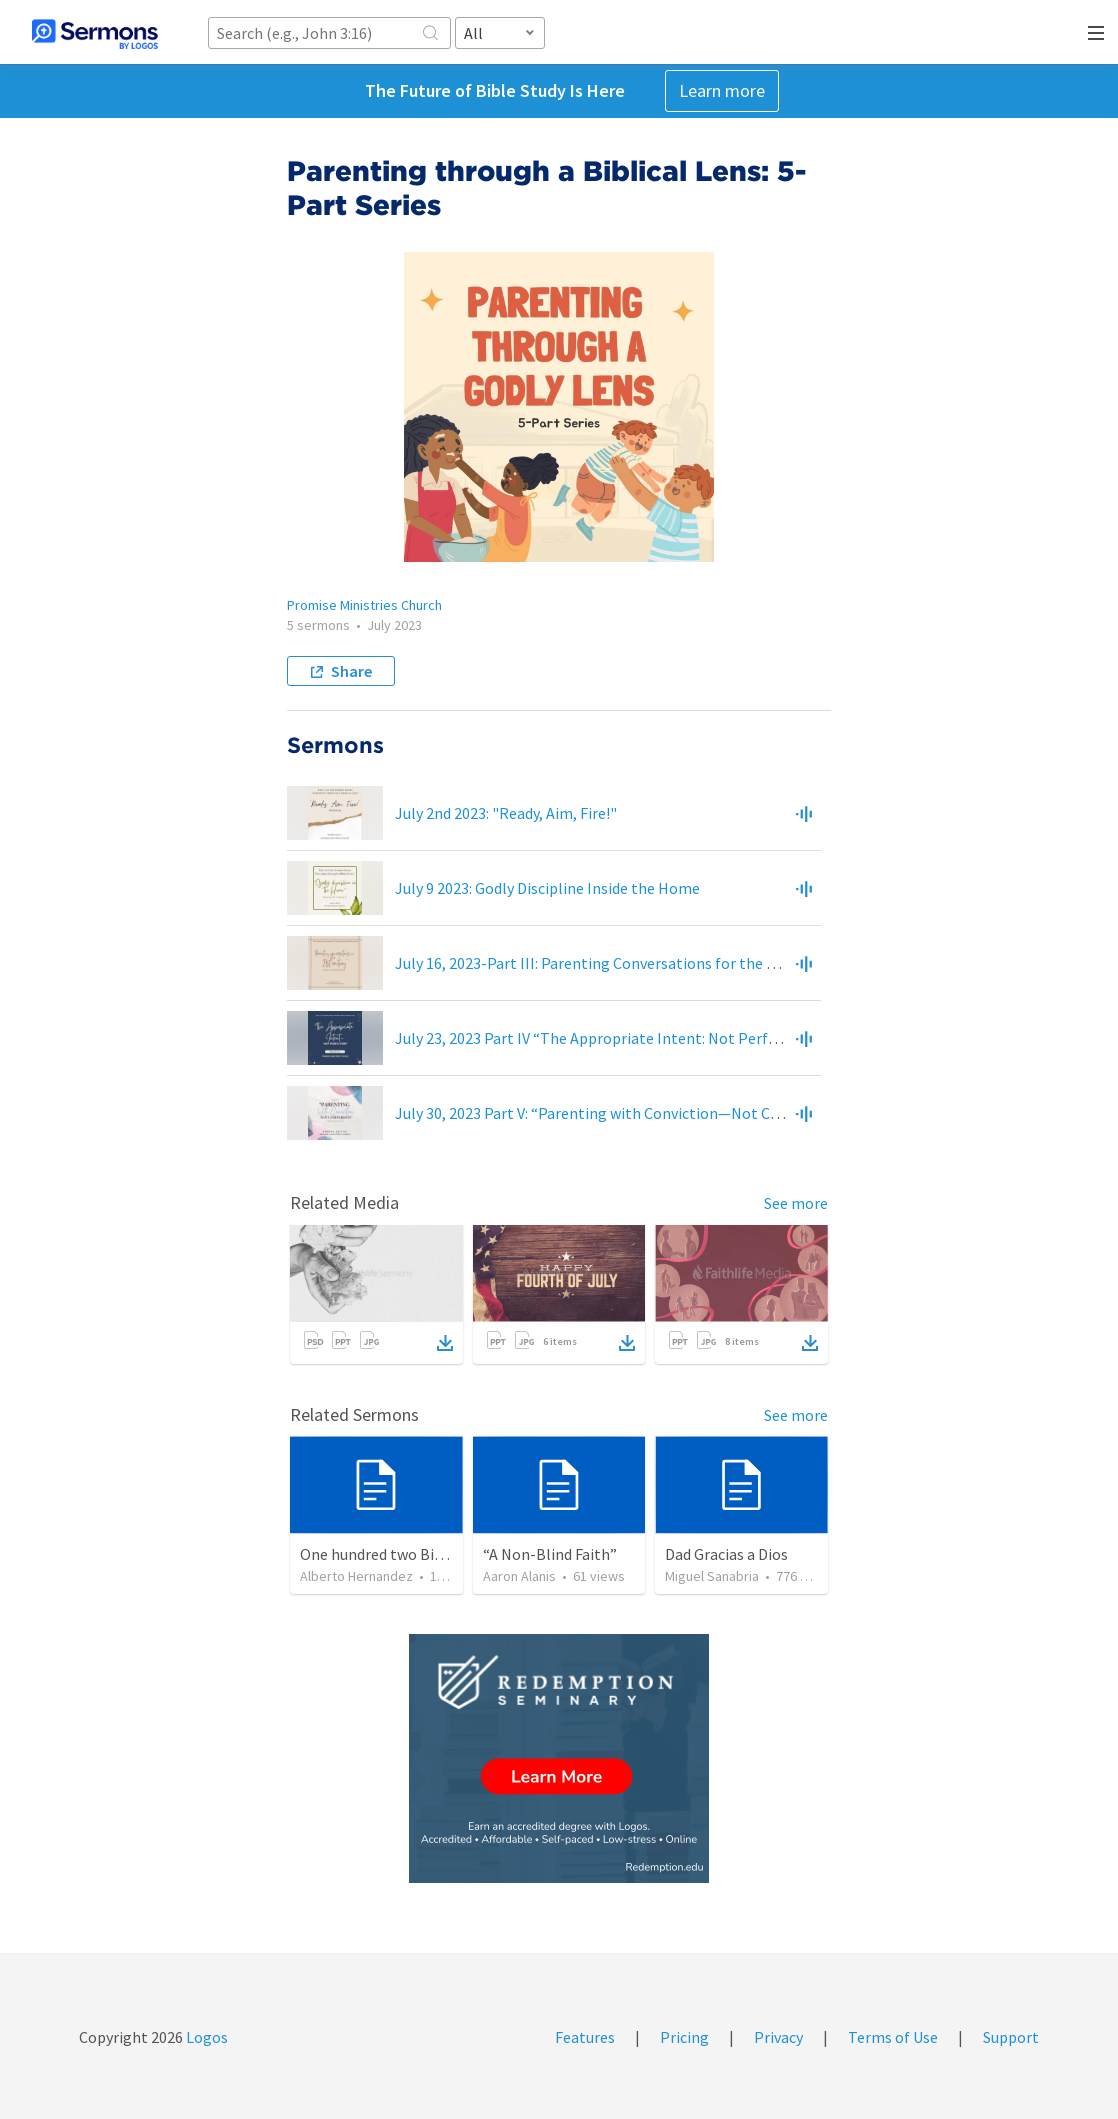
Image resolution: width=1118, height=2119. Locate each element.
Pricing (684, 2037)
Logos (205, 2037)
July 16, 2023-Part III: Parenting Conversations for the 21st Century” (627, 963)
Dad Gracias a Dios (726, 1554)
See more (796, 1203)
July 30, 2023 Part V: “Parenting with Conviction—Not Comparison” (623, 1113)
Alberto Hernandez (356, 1576)
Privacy (778, 2037)
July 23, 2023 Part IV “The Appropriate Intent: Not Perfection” (607, 1038)
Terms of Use (893, 2037)
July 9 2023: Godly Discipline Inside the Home (547, 888)
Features (585, 2037)
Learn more (722, 90)
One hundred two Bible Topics (402, 1554)
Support (1011, 2037)
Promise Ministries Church (364, 605)
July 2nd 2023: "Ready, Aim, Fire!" (506, 813)
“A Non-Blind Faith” (550, 1554)
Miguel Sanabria (712, 1576)
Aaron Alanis (519, 1576)
